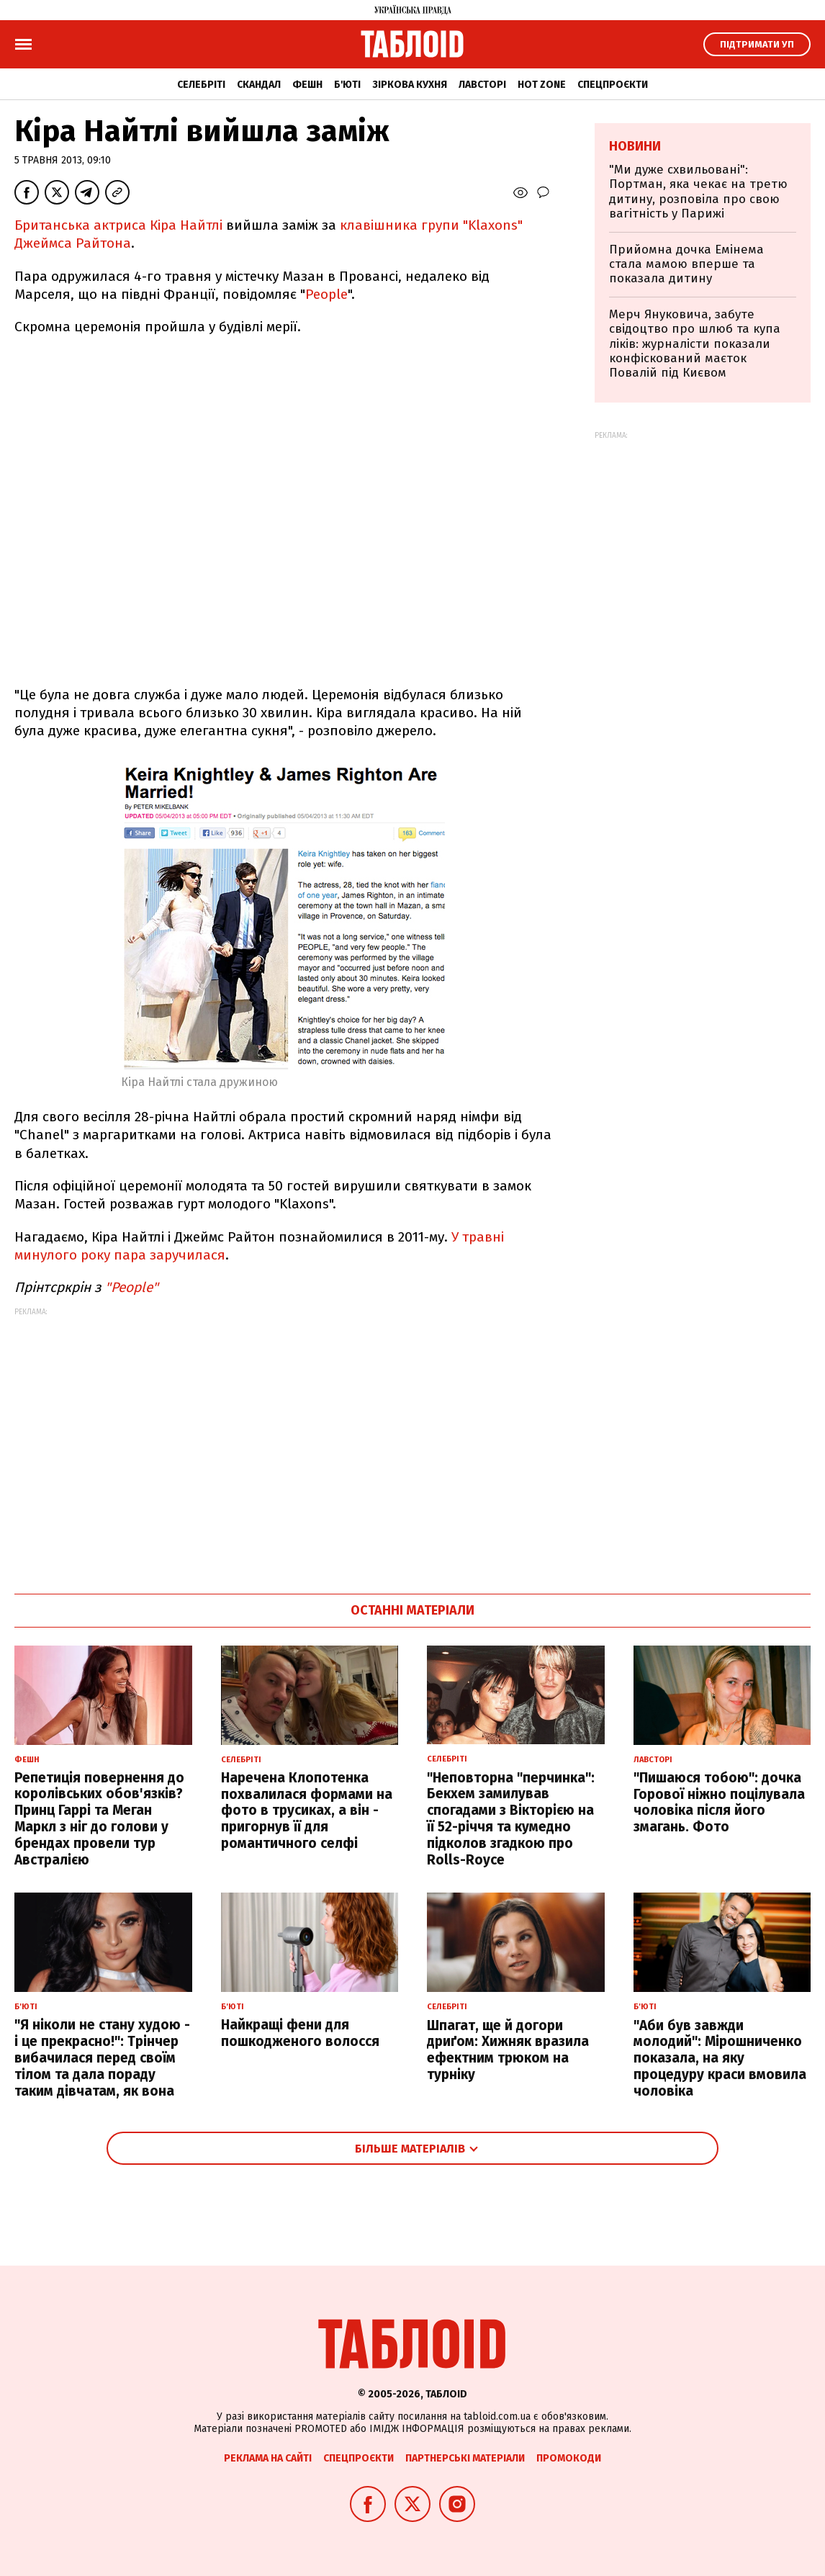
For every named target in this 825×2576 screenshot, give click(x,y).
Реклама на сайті (268, 2458)
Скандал (259, 84)
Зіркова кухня (409, 84)
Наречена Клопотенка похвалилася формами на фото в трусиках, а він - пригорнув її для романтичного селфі (306, 1810)
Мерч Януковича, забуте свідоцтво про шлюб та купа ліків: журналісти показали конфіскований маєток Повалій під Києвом (694, 344)
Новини (635, 146)
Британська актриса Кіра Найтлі (118, 225)
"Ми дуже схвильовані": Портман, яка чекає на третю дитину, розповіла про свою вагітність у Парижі (698, 191)
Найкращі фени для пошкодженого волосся (300, 2033)
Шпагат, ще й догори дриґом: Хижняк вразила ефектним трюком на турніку (508, 2050)
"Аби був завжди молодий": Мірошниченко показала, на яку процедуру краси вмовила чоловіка (720, 2058)
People (326, 294)
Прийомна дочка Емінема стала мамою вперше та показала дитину (686, 264)
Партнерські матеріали (465, 2458)
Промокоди (568, 2458)
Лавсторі (482, 84)
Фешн (307, 84)
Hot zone (542, 84)
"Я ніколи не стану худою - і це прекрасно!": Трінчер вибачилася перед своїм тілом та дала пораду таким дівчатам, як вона (102, 2057)
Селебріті (201, 84)
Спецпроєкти (612, 84)
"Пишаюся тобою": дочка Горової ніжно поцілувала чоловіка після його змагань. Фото (719, 1802)
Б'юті (347, 84)
